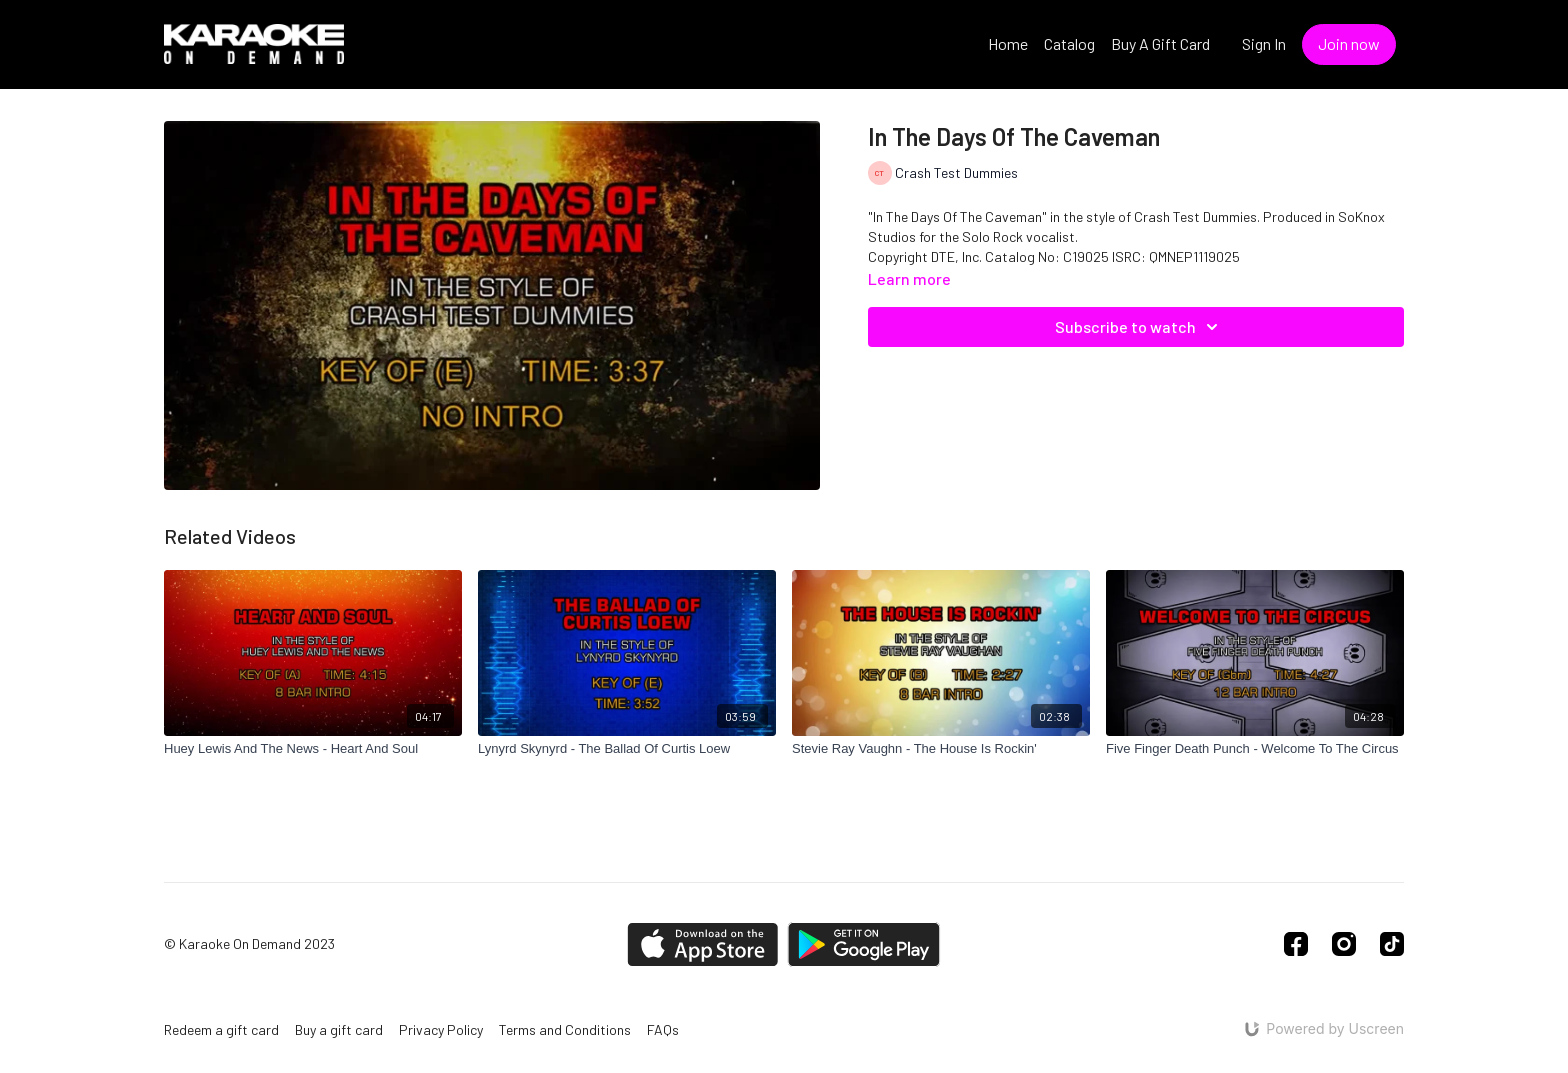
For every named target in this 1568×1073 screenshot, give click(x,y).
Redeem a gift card (221, 1029)
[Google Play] (864, 944)
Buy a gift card (339, 1029)
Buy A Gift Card (1160, 43)
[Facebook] (1296, 944)
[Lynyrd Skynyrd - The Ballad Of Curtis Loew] (627, 749)
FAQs (663, 1029)
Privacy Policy (441, 1029)
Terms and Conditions (565, 1029)
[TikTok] (1392, 944)
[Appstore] (702, 944)
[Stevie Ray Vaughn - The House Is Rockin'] (941, 749)
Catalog (1069, 43)
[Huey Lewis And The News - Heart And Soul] (313, 749)
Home (1008, 43)
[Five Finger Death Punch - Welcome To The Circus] (1255, 749)
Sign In (1264, 43)
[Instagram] (1344, 944)
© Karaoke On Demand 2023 (249, 944)
